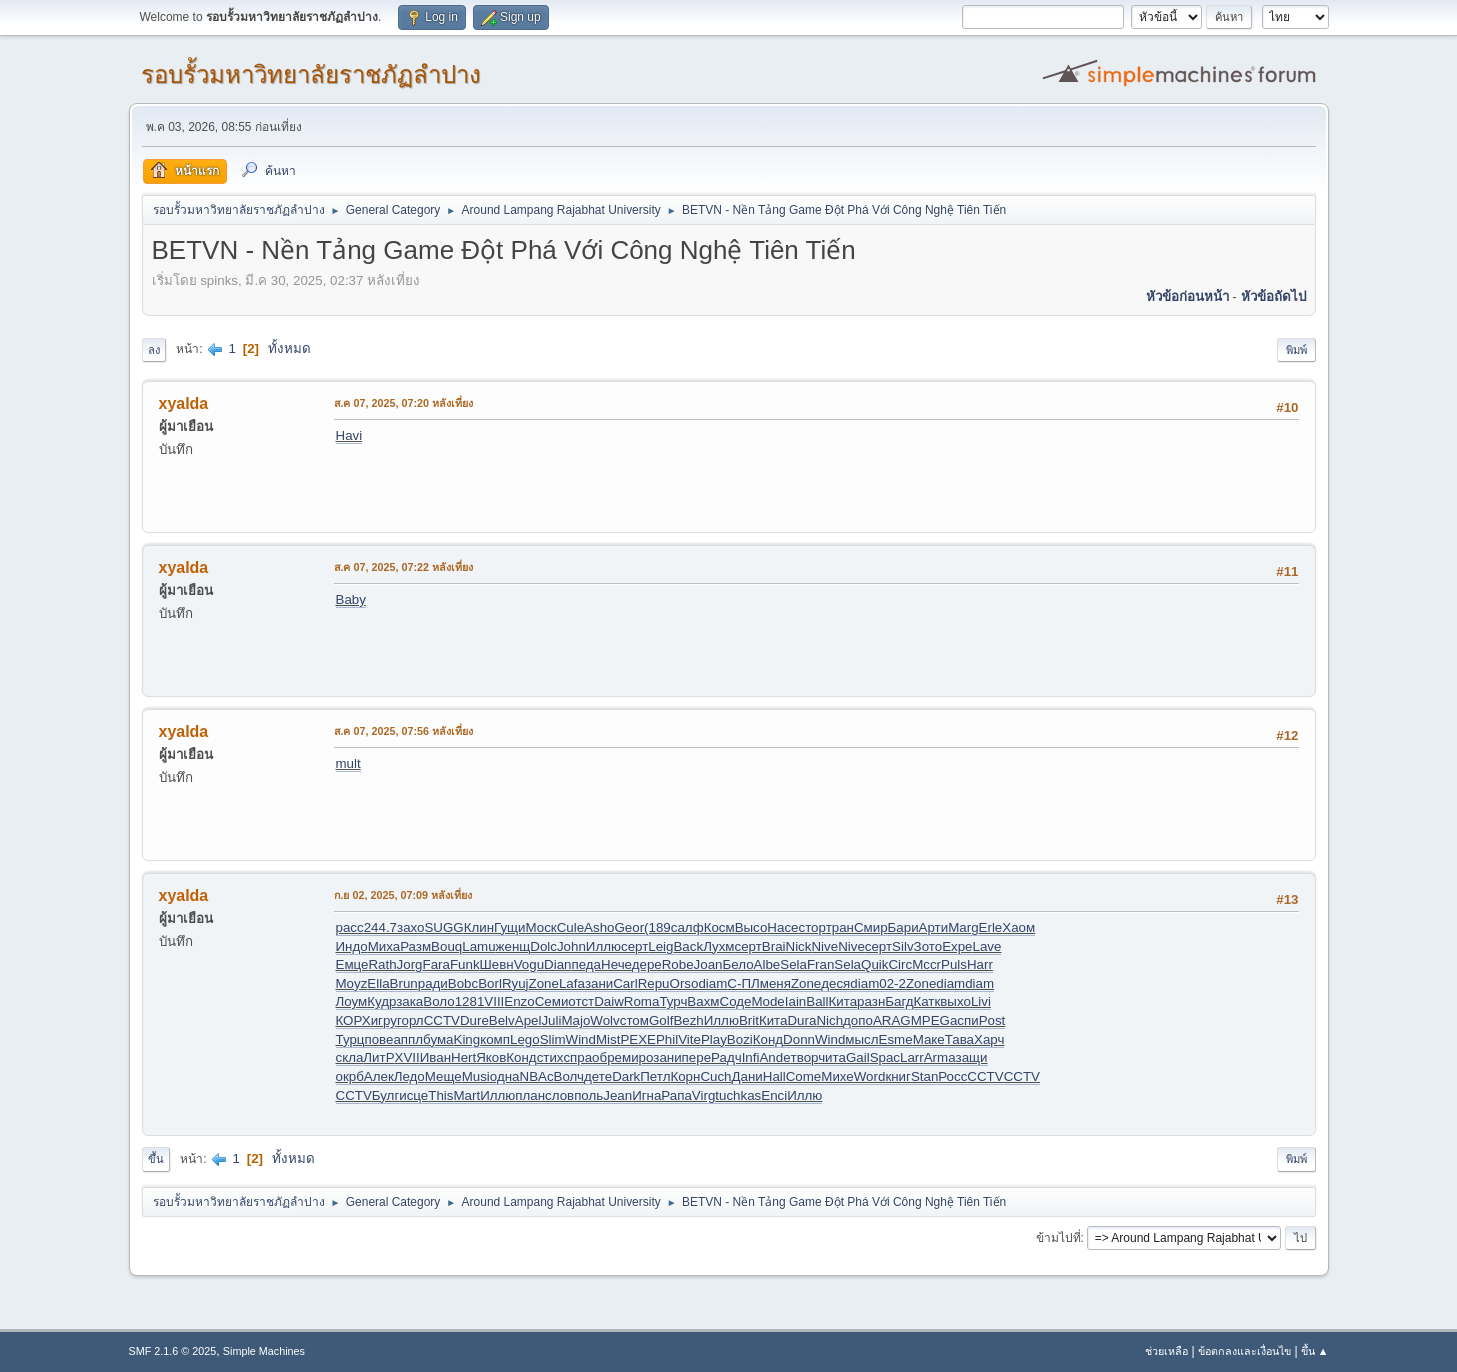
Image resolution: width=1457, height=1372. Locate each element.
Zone (544, 983)
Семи (552, 1001)
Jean (617, 1095)
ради (433, 983)
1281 (470, 1001)
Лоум (352, 1001)
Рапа (676, 1095)
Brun (404, 983)
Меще (443, 1076)
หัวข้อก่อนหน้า (1187, 296)
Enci (774, 1095)
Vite (689, 1039)
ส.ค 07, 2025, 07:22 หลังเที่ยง (404, 567)
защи (972, 1057)
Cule (570, 927)
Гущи (509, 927)
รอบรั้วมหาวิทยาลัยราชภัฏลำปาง (311, 74)
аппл (408, 1039)
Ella (378, 983)
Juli (551, 1020)
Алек (379, 1076)
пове (378, 1039)
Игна (646, 1095)
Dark (626, 1076)
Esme (896, 1039)
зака (409, 1001)
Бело (738, 964)
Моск (540, 927)
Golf (661, 1020)
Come (804, 1076)
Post (992, 1020)
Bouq (446, 946)
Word (870, 1076)
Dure (474, 1020)
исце (413, 1095)
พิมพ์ (1296, 350)
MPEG (930, 1020)
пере (696, 1057)
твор (805, 1057)
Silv (902, 946)
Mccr (926, 964)
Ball (817, 1001)
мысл (861, 1039)
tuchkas (738, 1095)
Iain (796, 1001)
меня (775, 983)
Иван (435, 1057)
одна (505, 1076)
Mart (466, 1095)
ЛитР (378, 1057)
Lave (987, 946)
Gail (858, 1057)
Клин (479, 927)
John (571, 946)
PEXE (638, 1039)
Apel (528, 1020)
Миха (384, 946)
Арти (934, 927)
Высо (751, 927)
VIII (494, 1001)
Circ (900, 964)
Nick (799, 946)
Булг (385, 1095)
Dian (557, 964)
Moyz (352, 983)
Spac (885, 1057)
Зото (928, 946)
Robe (678, 964)
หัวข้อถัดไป (1273, 296)
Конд (768, 1039)
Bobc (463, 983)
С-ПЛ (743, 983)
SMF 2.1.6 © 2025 (173, 1351)
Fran (820, 964)
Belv (502, 1020)
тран (840, 927)
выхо (955, 1001)
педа (587, 964)
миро (637, 1057)
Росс (952, 1076)
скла (350, 1057)
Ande (774, 1057)
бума (438, 1039)
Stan (924, 1076)
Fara (436, 964)
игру (384, 1020)
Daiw (609, 1001)
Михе (837, 1076)
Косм (719, 927)
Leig (660, 946)
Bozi (740, 1039)
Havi (349, 435)
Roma (642, 1001)
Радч (726, 1057)
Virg (703, 1095)
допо (858, 1020)
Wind (581, 1039)
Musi (476, 1076)
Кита (843, 1001)
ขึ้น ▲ (1315, 1351)
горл (410, 1020)
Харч (989, 1039)
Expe (957, 946)
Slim (553, 1039)
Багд (899, 1001)
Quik (874, 964)
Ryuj (515, 983)
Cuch (715, 1076)
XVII (407, 1057)
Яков (491, 1057)
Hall (774, 1076)
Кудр (381, 1001)
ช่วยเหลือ (1166, 1351)
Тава (959, 1039)
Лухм (718, 946)
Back (688, 946)
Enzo (519, 1001)
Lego (525, 1039)
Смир (871, 927)
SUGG (443, 927)
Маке (929, 1039)
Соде (736, 1001)
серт (634, 946)
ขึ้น (156, 1159)
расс (350, 927)
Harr (980, 964)
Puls (954, 964)
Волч (569, 1076)
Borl (490, 983)
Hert (463, 1057)
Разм (415, 946)
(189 (657, 927)
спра (577, 1057)
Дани (747, 1076)
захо (410, 927)
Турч (673, 1001)
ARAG (892, 1020)
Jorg (410, 964)
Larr (912, 1057)
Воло (438, 1001)
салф (687, 927)
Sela (793, 964)
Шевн (497, 964)
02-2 (892, 983)
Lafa (572, 983)
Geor (629, 927)
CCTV (442, 1020)
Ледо (409, 1076)
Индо (352, 946)
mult (348, 763)
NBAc (537, 1076)
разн (871, 1001)
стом (634, 1020)
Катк (926, 1001)
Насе (782, 927)
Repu (654, 983)
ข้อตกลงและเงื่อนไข (1244, 1351)
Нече (616, 964)
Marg (963, 927)
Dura (801, 1020)
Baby (351, 599)
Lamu (478, 946)
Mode (767, 1001)
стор (811, 927)
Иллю (603, 946)
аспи (964, 1020)
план (530, 1095)
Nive (824, 946)
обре (607, 1057)
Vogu (529, 964)
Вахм (703, 1001)
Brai (774, 946)
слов (559, 1095)
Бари (903, 927)
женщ (513, 946)
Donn (799, 1039)
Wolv (604, 1020)
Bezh (688, 1020)
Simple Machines (264, 1351)
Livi (981, 1001)
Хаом (1018, 927)
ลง (154, 350)
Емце (352, 964)
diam (712, 983)
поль (588, 1095)
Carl (625, 983)
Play (714, 1039)
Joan (708, 964)
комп (495, 1039)
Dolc (543, 946)
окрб (350, 1076)
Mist (608, 1039)
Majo (575, 1020)
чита (832, 1057)
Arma (940, 1057)
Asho (599, 927)
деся (835, 983)
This (440, 1095)
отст (581, 1001)
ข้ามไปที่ (1058, 1238)
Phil (667, 1039)
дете (598, 1076)
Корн (685, 1076)
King (467, 1039)
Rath (382, 964)
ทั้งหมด (289, 348)
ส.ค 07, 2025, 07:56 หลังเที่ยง (404, 731)
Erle (991, 927)
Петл (655, 1076)
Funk (465, 964)
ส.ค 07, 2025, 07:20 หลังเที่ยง (404, 403)
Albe (767, 964)
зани (599, 983)
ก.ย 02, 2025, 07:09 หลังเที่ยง (403, 895)
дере (647, 964)
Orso (684, 983)
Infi (751, 1057)
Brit (749, 1020)
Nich (829, 1020)
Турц (350, 1039)
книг (898, 1076)
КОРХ (353, 1020)
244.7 (380, 927)
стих (550, 1057)
